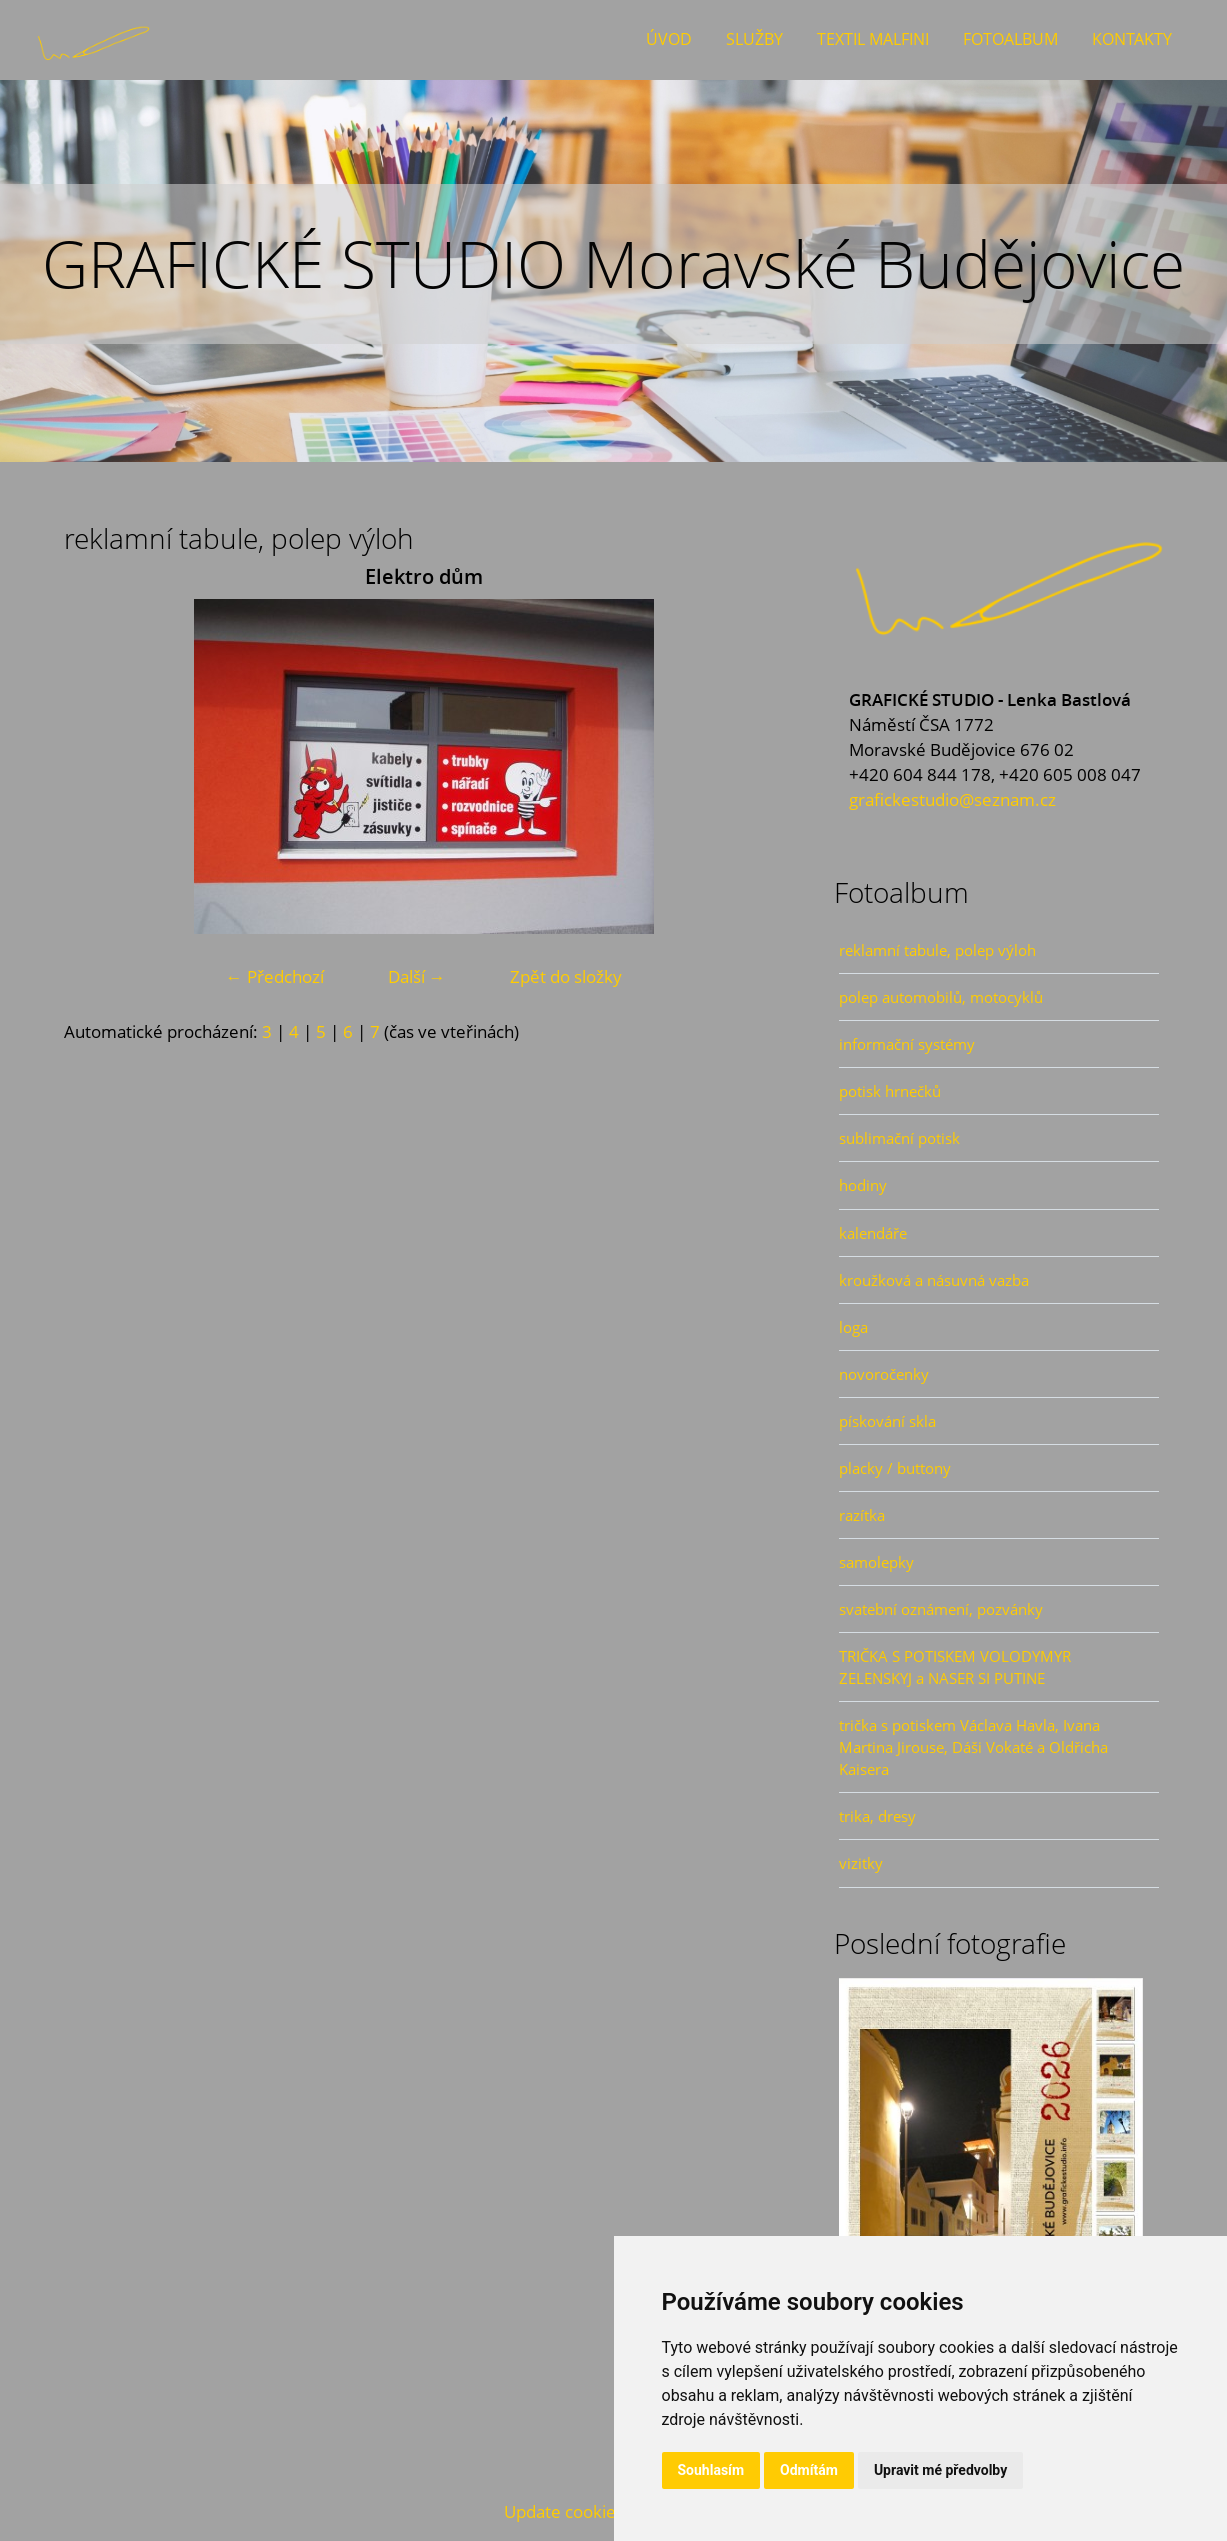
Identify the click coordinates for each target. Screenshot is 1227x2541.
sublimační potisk (899, 1138)
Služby (754, 39)
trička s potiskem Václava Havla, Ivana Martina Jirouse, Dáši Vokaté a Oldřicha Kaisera (973, 1747)
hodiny (863, 1185)
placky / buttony (895, 1468)
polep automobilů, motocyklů (941, 997)
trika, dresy (877, 1816)
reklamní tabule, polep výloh (937, 950)
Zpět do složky (566, 976)
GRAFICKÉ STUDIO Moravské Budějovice (613, 263)
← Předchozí (275, 976)
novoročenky (884, 1374)
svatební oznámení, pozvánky (941, 1609)
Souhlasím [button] (711, 2470)
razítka (862, 1515)
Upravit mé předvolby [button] (940, 2470)
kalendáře (873, 1233)
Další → (417, 976)
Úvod (669, 39)
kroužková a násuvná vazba (934, 1280)
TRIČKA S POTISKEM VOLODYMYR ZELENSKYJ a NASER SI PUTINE (955, 1667)
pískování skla (887, 1421)
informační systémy (907, 1044)
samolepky (876, 1562)
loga (853, 1327)
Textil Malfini (873, 39)
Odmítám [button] (809, 2470)
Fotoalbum (1010, 39)
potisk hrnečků (890, 1091)
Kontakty (1132, 39)
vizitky (861, 1863)
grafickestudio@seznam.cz (952, 799)
